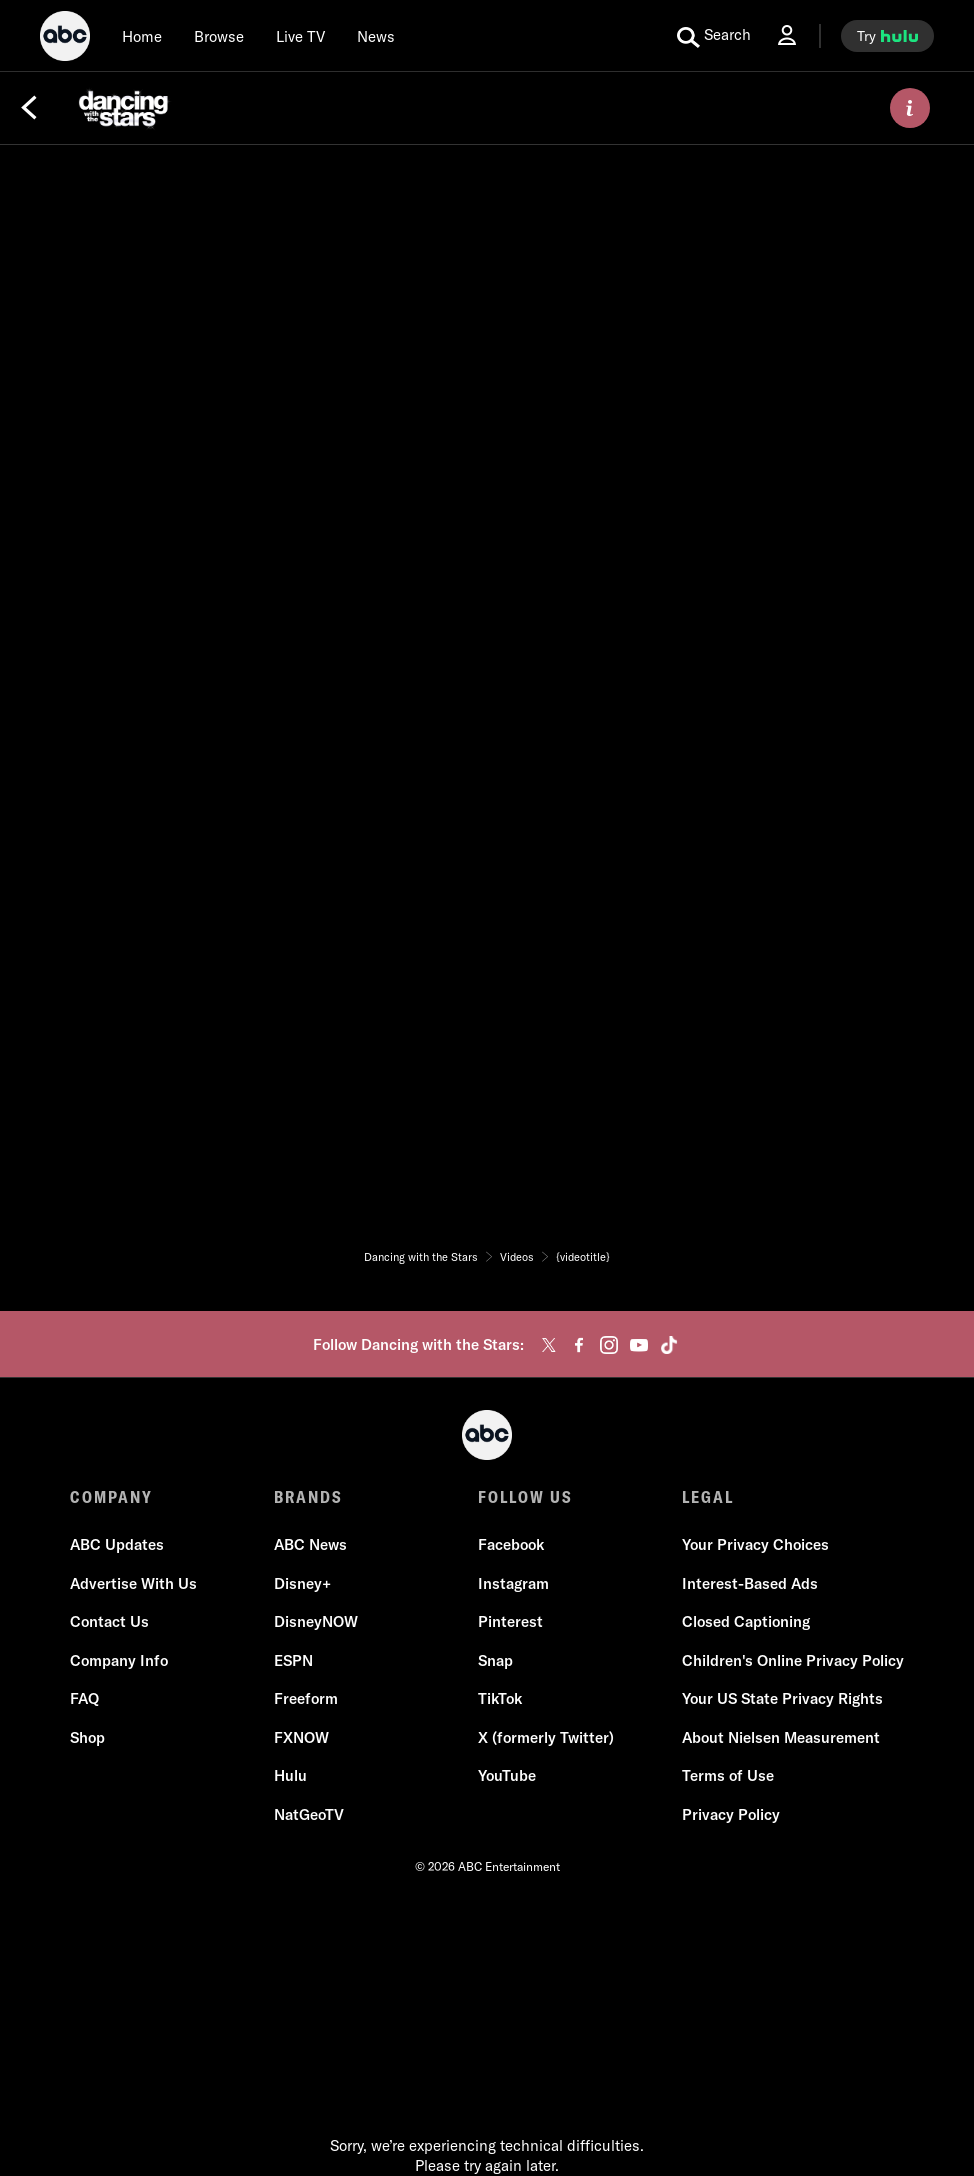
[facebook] (579, 1345)
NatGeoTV (309, 1814)
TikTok (500, 1698)
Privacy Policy (731, 1814)
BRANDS (308, 1497)
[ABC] (65, 39)
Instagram (513, 1583)
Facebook (511, 1544)
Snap (495, 1660)
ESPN (293, 1660)
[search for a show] (714, 36)
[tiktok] (669, 1345)
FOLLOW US (525, 1497)
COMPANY (111, 1497)
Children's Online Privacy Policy (793, 1660)
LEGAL (708, 1497)
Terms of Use (728, 1775)
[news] (376, 36)
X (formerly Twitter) (546, 1737)
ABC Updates (117, 1544)
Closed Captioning (746, 1621)
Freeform (306, 1698)
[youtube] (639, 1345)
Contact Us (109, 1621)
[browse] (219, 36)
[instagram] (609, 1345)
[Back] (29, 108)
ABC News (310, 1544)
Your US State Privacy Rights (782, 1698)
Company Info (119, 1660)
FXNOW (301, 1737)
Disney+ (302, 1583)
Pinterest (510, 1621)
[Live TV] (300, 36)
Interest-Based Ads (750, 1583)
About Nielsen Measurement (781, 1737)
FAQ (84, 1698)
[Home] (142, 36)
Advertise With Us (133, 1583)
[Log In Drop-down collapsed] (787, 35)
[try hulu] (887, 36)
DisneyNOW (316, 1621)
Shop (87, 1737)
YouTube (507, 1775)
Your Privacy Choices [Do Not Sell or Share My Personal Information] (755, 1544)
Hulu (290, 1775)
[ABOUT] (910, 108)
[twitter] (549, 1345)
